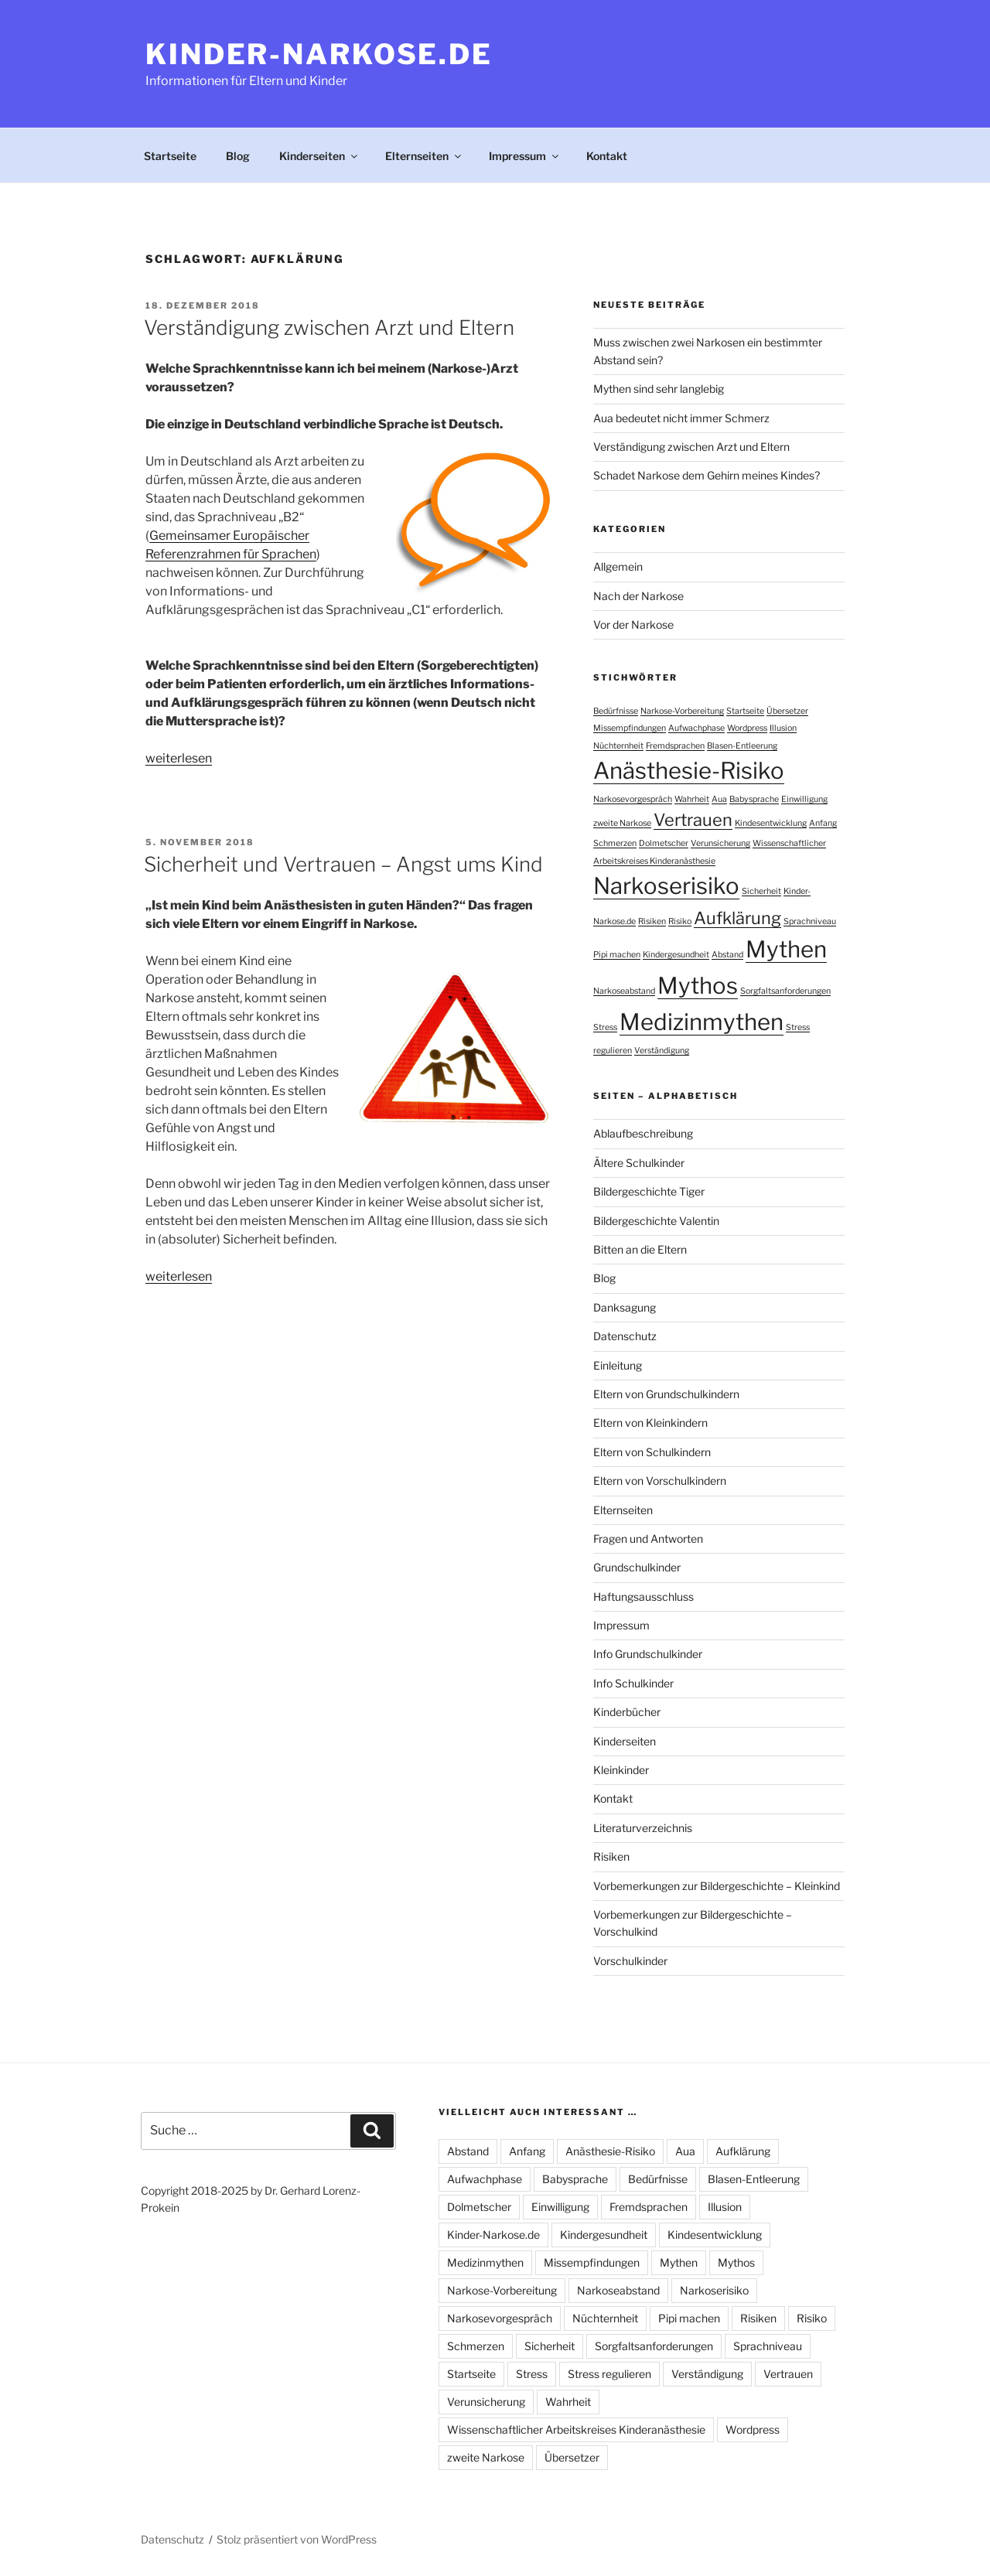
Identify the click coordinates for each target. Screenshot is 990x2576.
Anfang (527, 2151)
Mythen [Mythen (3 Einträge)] (786, 949)
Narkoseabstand (618, 2290)
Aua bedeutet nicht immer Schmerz (681, 418)
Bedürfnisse (658, 2178)
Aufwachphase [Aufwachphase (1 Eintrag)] (696, 728)
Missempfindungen (592, 2262)
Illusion (725, 2206)
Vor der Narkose (633, 624)
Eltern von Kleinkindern (650, 1422)
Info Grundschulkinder (647, 1653)
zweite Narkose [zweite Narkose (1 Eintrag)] (622, 823)
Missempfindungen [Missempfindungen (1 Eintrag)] (629, 728)
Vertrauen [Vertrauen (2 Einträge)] (693, 820)
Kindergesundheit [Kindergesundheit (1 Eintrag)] (676, 955)
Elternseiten (424, 155)
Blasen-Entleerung (754, 2178)
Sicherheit (549, 2346)
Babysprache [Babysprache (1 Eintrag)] (754, 799)
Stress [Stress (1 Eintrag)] (605, 1027)
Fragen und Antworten (648, 1538)
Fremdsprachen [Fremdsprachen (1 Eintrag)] (675, 746)
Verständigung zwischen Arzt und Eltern (329, 327)
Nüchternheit (605, 2318)
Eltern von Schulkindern (652, 1452)
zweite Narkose (485, 2457)
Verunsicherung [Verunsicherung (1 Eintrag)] (720, 843)
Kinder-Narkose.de (319, 54)
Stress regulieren (609, 2373)
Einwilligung (560, 2206)
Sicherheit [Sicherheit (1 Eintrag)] (761, 891)
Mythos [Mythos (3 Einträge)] (697, 985)
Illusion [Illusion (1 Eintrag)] (783, 728)
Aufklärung (742, 2151)
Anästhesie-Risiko (610, 2151)
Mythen (679, 2262)
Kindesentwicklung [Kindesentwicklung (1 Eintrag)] (771, 823)
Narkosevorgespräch (499, 2318)
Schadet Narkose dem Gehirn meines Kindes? (706, 475)
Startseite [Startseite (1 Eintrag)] (745, 711)
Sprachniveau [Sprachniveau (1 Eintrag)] (809, 921)
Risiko (812, 2318)
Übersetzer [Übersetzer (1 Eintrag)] (787, 711)
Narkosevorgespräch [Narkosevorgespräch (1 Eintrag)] (632, 799)
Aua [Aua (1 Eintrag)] (719, 799)
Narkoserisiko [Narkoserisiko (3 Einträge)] (666, 885)
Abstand (468, 2151)
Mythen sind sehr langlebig (658, 388)
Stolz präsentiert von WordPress (297, 2539)
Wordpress (752, 2429)
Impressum (525, 155)
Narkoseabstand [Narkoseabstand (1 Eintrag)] (624, 991)
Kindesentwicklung (714, 2234)
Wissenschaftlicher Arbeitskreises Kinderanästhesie (576, 2429)
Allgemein (618, 566)
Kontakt (606, 155)
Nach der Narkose (638, 595)
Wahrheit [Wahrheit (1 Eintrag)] (691, 799)
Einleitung (617, 1365)
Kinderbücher (627, 1711)
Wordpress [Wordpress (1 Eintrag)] (747, 728)
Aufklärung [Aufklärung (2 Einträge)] (737, 918)
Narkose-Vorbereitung (502, 2290)
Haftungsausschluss (643, 1596)
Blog (238, 155)
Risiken (611, 1856)
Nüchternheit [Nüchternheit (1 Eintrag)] (618, 746)
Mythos (736, 2262)
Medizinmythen (485, 2262)
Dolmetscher (479, 2206)
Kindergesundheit (603, 2234)
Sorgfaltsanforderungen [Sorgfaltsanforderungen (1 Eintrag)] (785, 991)
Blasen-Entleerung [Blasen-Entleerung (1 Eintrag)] (742, 746)
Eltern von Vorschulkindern (659, 1480)
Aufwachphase (484, 2178)
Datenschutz (625, 1336)
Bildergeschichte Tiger (649, 1191)
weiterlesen (178, 758)
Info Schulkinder (633, 1683)
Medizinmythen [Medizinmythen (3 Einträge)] (701, 1022)
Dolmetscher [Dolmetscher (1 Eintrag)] (663, 843)
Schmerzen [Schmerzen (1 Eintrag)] (615, 843)
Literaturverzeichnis (642, 1827)
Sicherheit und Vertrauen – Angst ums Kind (343, 864)
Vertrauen (788, 2373)
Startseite (170, 155)
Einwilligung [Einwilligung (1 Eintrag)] (804, 799)
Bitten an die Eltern (640, 1249)
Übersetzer (571, 2457)
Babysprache (575, 2178)
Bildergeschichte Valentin (656, 1220)
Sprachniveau (767, 2346)
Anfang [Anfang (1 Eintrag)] (823, 823)
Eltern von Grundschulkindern (666, 1394)
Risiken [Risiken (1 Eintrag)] (652, 921)
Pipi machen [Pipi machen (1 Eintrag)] (616, 955)
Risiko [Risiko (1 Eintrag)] (679, 921)
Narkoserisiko (714, 2290)
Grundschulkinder (637, 1567)
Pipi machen (689, 2318)
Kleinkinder (621, 1769)
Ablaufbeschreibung (643, 1133)
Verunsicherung (486, 2401)
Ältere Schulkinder (638, 1162)
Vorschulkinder (630, 1960)
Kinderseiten (319, 155)
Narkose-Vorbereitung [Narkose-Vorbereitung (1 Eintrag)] (682, 711)
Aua (685, 2151)
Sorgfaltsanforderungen (654, 2346)
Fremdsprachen (648, 2206)
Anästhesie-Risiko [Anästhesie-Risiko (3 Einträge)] (688, 770)
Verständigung (707, 2373)
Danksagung (624, 1307)
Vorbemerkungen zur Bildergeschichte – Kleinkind (716, 1885)
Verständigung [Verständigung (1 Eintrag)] (661, 1051)
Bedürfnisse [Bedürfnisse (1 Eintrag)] (615, 711)
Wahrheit (568, 2401)
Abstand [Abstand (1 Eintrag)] (727, 955)
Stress (532, 2373)
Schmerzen (475, 2346)
